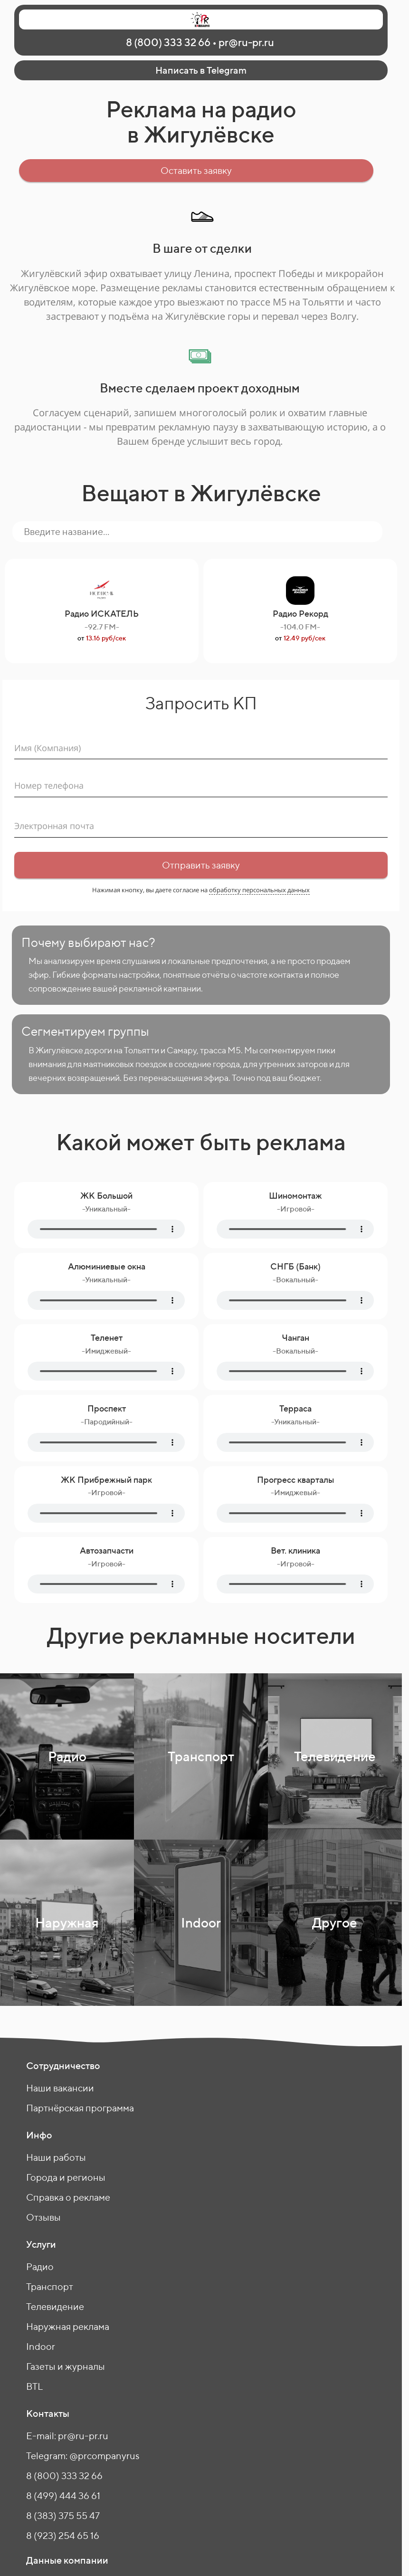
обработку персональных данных (259, 890)
